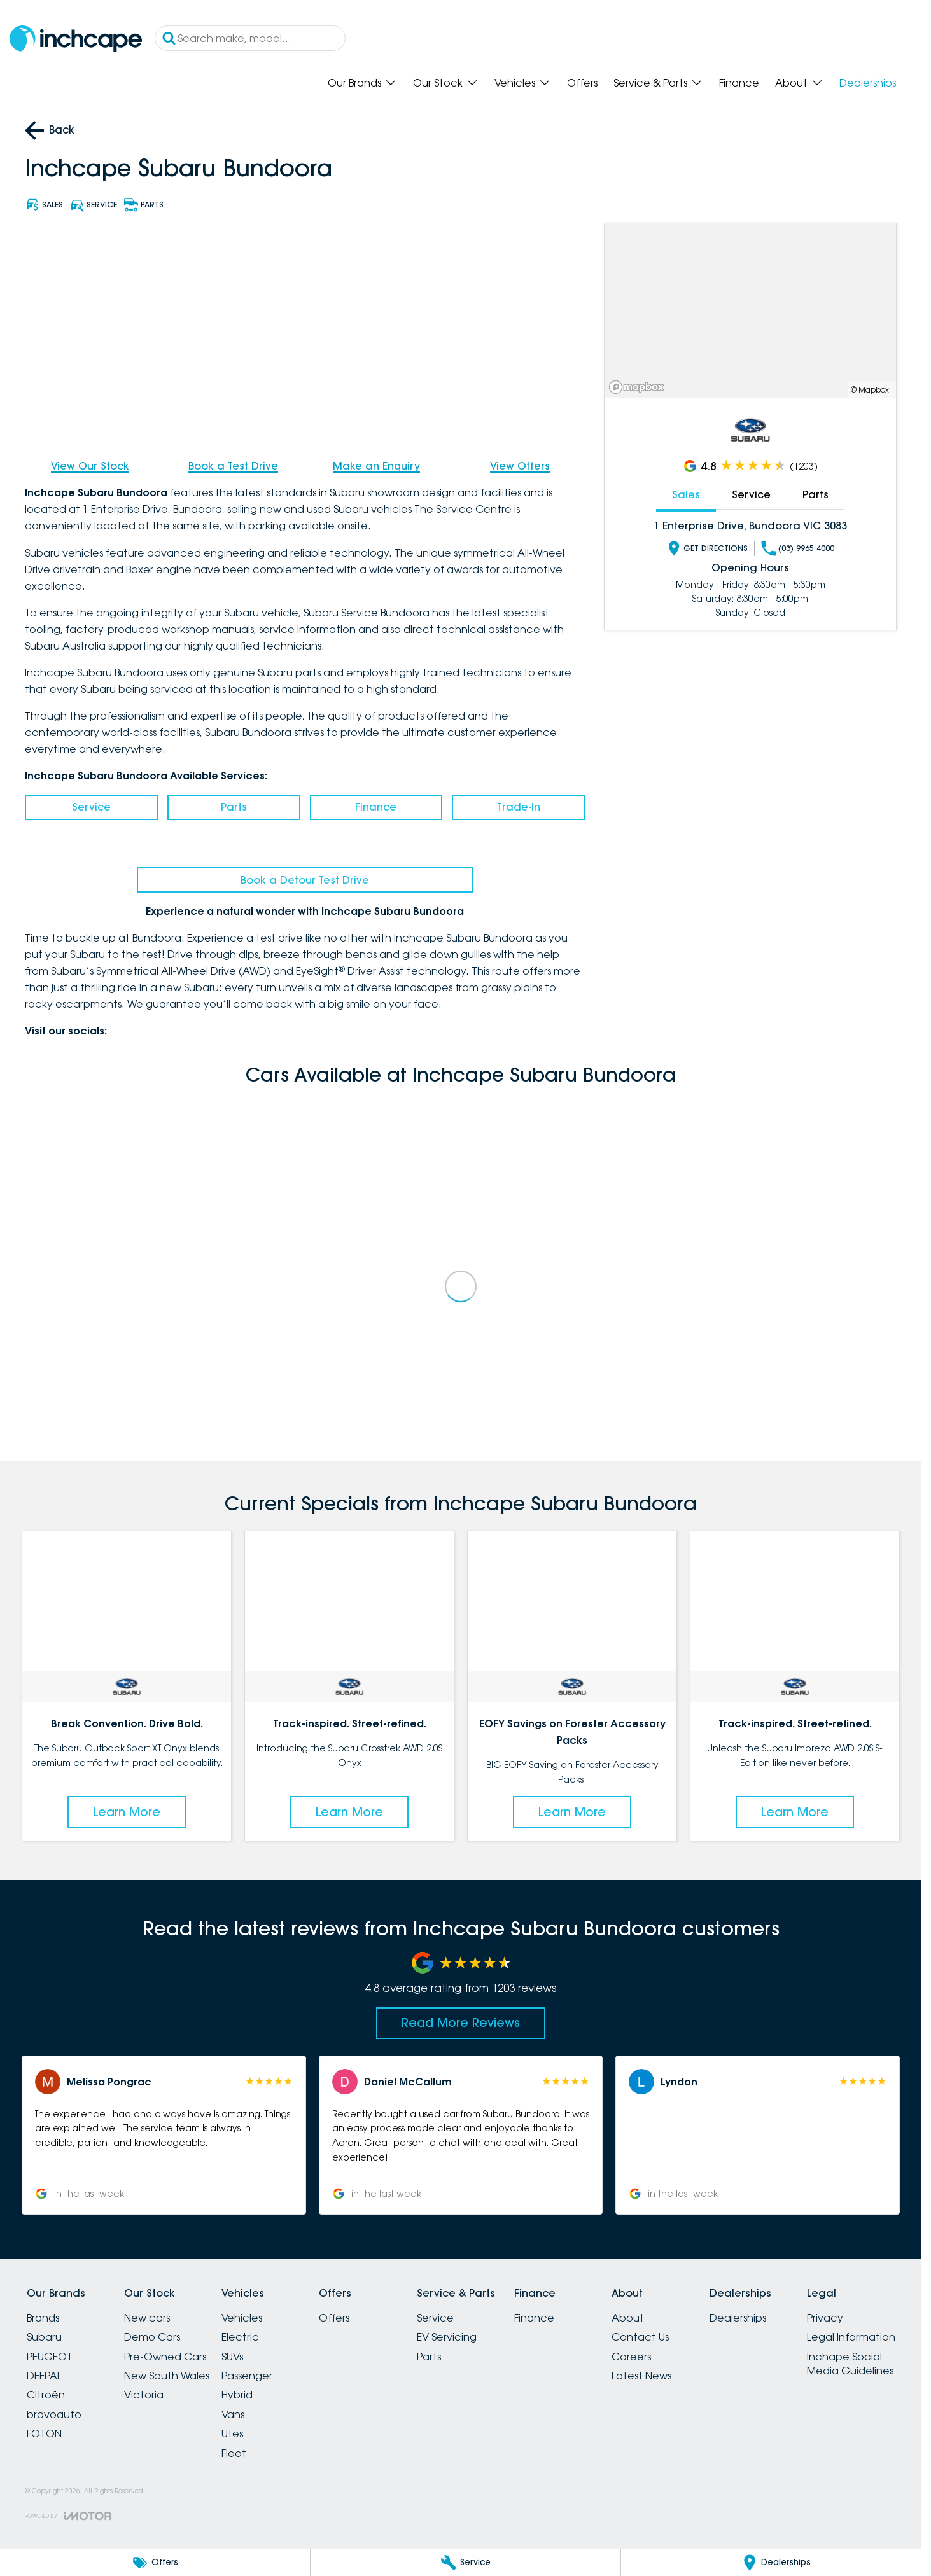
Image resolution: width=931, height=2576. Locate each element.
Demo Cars (152, 2336)
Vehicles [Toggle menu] (522, 82)
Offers (582, 82)
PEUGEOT (50, 2356)
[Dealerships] (776, 2562)
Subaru (44, 2336)
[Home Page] (76, 38)
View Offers (520, 465)
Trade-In (518, 806)
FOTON (44, 2433)
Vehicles (241, 2317)
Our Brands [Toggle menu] (362, 82)
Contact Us (640, 2336)
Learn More (126, 1812)
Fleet (233, 2453)
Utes (232, 2433)
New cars (147, 2317)
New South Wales (166, 2375)
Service (91, 806)
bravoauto (54, 2414)
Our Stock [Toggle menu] (446, 82)
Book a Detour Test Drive (305, 880)
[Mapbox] (639, 387)
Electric (240, 2336)
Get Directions (707, 547)
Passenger (246, 2375)
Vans (232, 2414)
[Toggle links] (68, 2516)
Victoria (144, 2394)
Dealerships (867, 82)
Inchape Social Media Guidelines (850, 2363)
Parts (234, 806)
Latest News (641, 2375)
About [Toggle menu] (799, 82)
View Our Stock (90, 465)
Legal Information (851, 2336)
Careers (631, 2356)
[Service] (465, 2562)
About (628, 2317)
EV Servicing (447, 2336)
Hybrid (237, 2394)
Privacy (825, 2317)
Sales (686, 494)
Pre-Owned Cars (165, 2356)
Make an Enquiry (376, 465)
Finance (739, 82)
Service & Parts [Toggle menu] (658, 82)
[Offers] (155, 2562)
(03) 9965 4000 (797, 547)
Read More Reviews (461, 2022)
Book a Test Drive (233, 465)
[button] (164, 2135)
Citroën (46, 2394)
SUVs (232, 2356)
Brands (43, 2317)
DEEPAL (44, 2375)
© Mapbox (870, 389)
